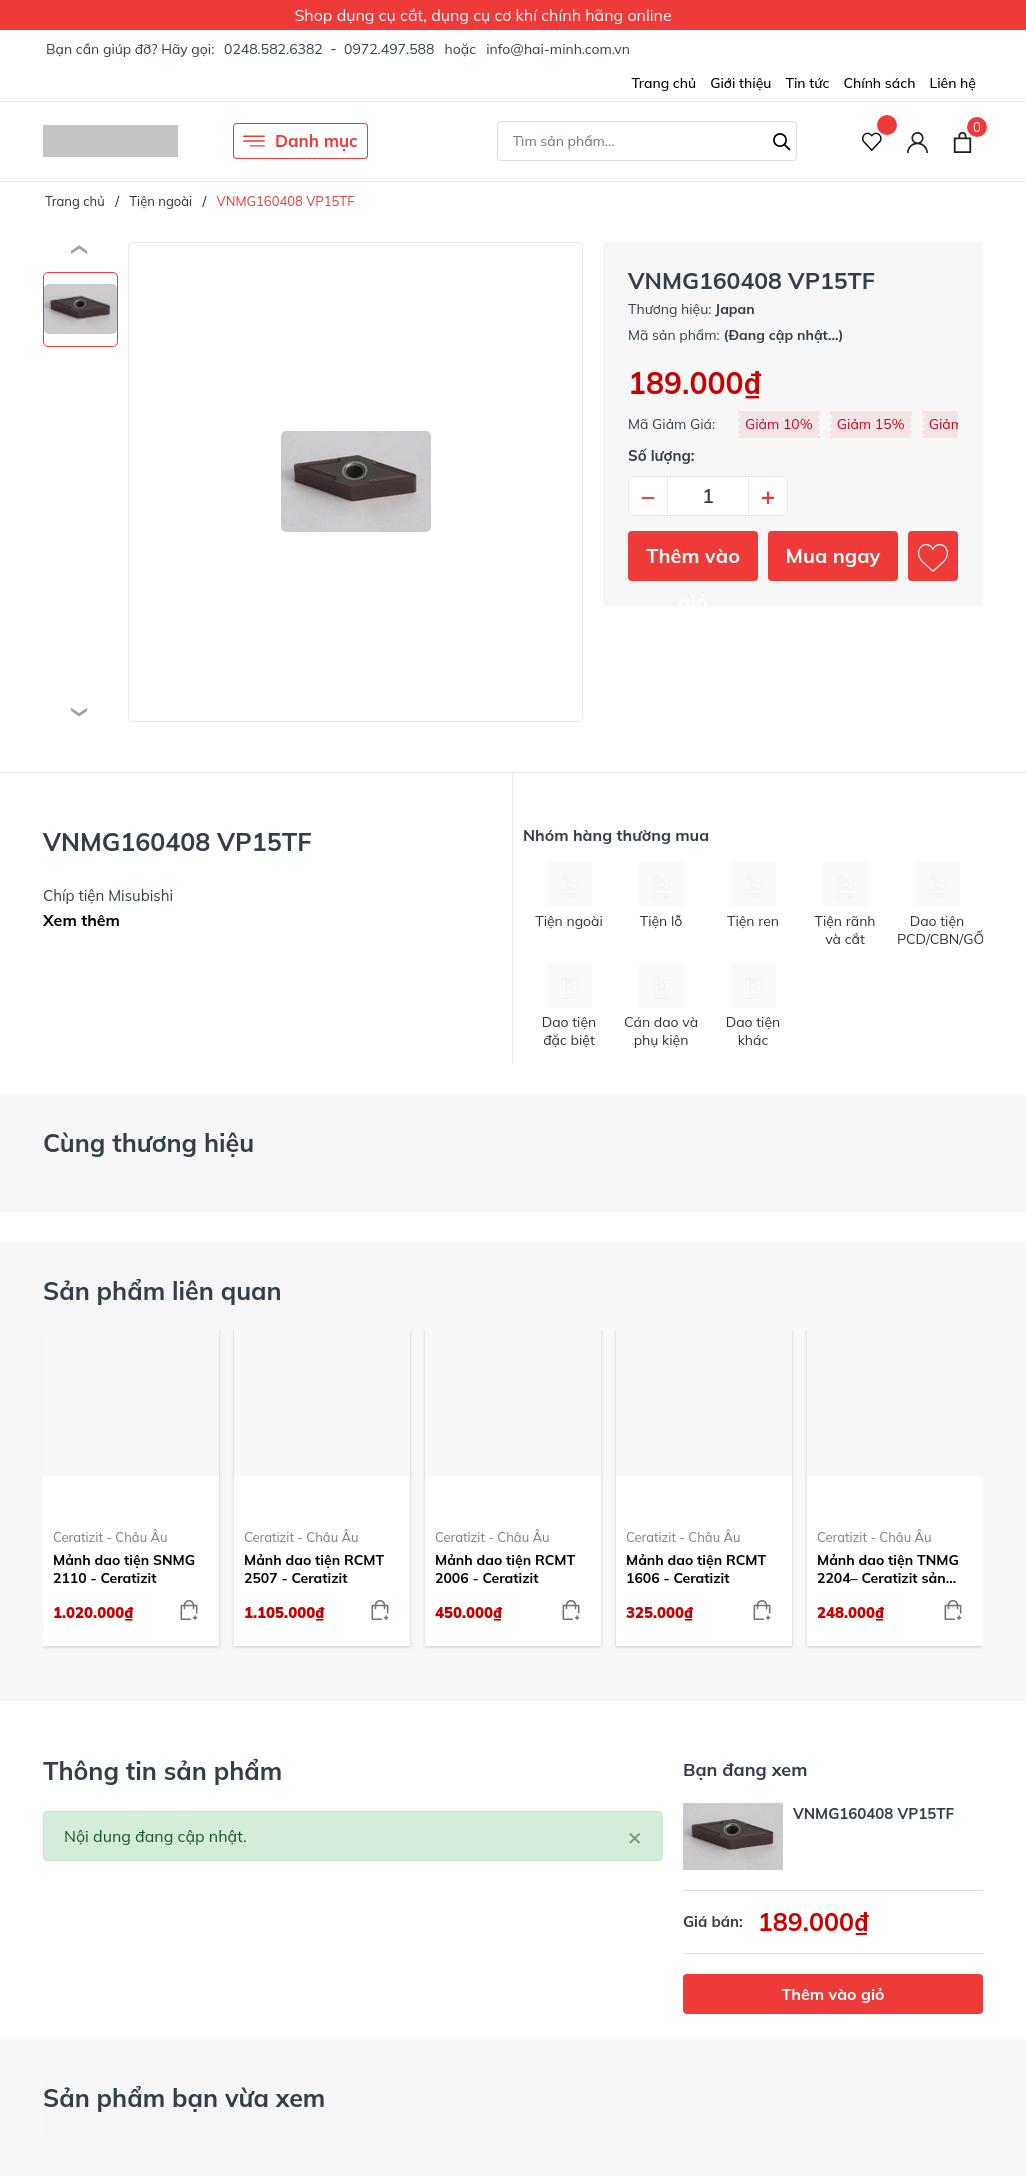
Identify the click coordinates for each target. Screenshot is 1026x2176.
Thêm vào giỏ (693, 562)
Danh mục (300, 141)
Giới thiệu (740, 83)
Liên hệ (952, 83)
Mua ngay (833, 555)
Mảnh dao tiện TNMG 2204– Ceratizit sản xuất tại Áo (888, 1569)
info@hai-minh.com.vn (558, 49)
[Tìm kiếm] (782, 139)
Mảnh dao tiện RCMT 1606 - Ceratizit (696, 1569)
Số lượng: (661, 455)
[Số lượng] (708, 496)
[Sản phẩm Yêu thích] (872, 141)
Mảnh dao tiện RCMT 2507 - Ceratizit (314, 1569)
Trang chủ (663, 83)
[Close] (635, 1836)
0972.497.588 (389, 49)
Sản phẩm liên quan (162, 1290)
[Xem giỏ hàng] (962, 141)
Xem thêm (81, 920)
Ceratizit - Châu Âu (110, 1537)
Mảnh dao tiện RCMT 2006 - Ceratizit (505, 1569)
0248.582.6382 (273, 49)
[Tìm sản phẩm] (647, 141)
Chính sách (879, 83)
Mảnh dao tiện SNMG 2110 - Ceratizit (124, 1569)
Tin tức (807, 83)
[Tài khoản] (917, 141)
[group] (355, 482)
